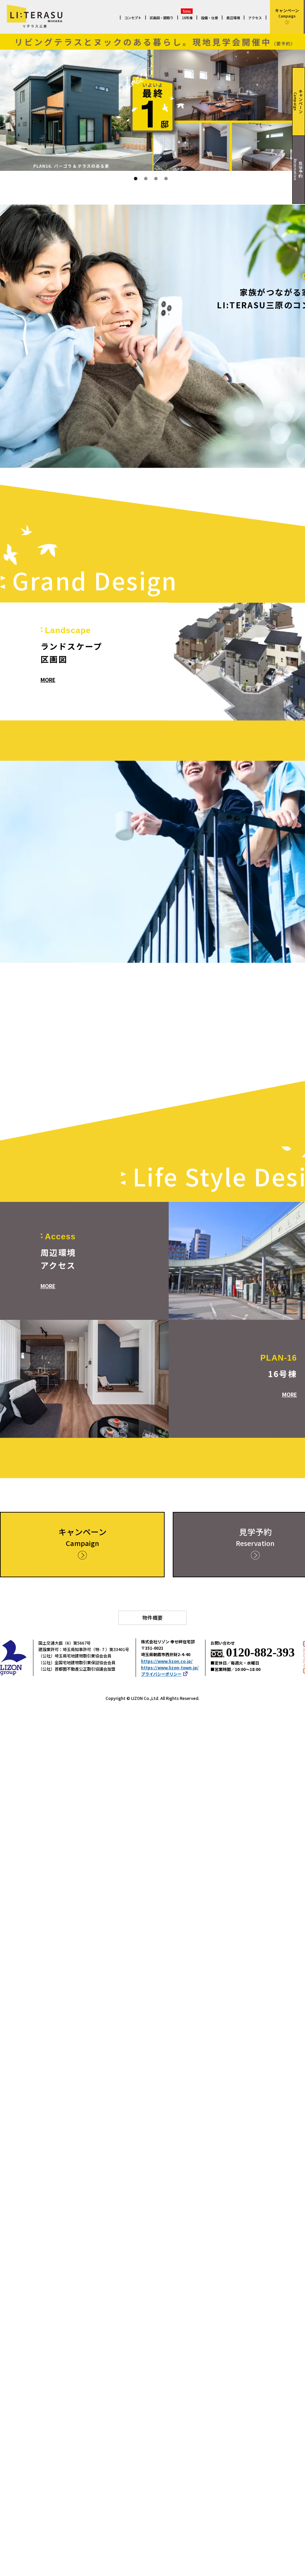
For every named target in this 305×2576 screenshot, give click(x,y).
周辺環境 (233, 17)
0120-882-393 (260, 1652)
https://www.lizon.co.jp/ (167, 1661)
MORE (48, 680)
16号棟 (187, 17)
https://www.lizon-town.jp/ (170, 1668)
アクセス (255, 17)
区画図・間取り (161, 17)
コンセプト (132, 17)
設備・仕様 (209, 17)
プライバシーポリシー (164, 1674)
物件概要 (152, 1617)
